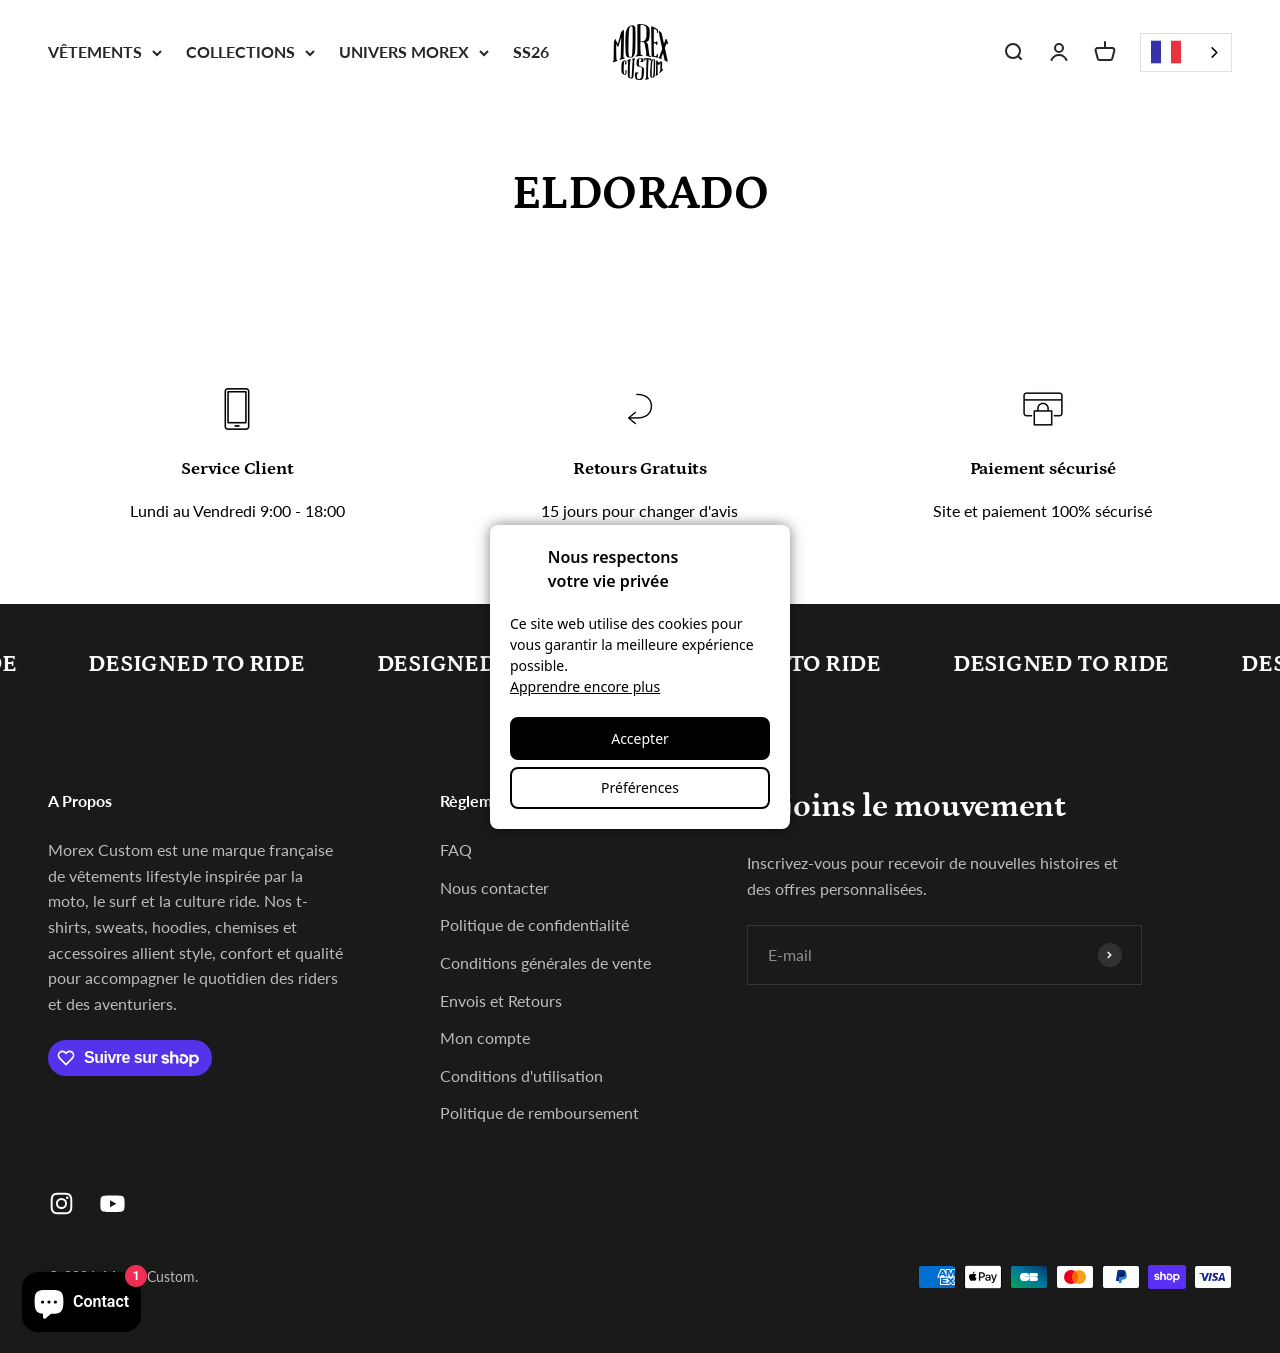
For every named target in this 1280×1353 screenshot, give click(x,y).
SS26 (531, 51)
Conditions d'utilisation (521, 1075)
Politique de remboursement (539, 1112)
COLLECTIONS (250, 51)
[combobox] (1186, 52)
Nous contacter (494, 887)
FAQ (456, 849)
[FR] (1186, 52)
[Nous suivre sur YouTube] (112, 1203)
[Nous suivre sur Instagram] (61, 1203)
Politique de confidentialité (534, 924)
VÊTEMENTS (105, 51)
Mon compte (485, 1037)
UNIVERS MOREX (414, 51)
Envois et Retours (501, 1000)
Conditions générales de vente (545, 962)
